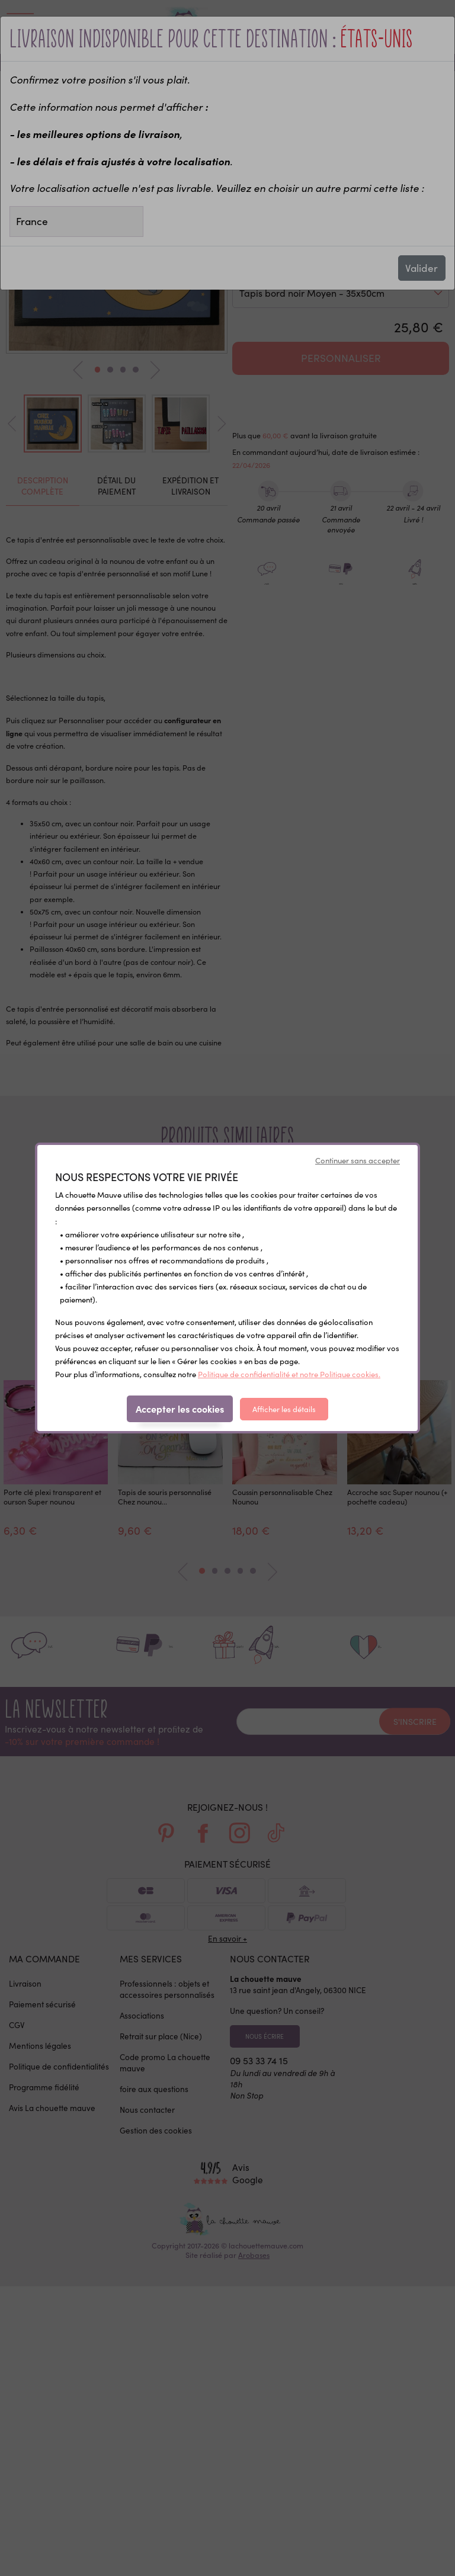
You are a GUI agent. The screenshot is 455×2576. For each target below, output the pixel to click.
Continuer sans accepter (357, 1160)
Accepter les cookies (180, 1408)
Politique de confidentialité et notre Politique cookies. (289, 1374)
